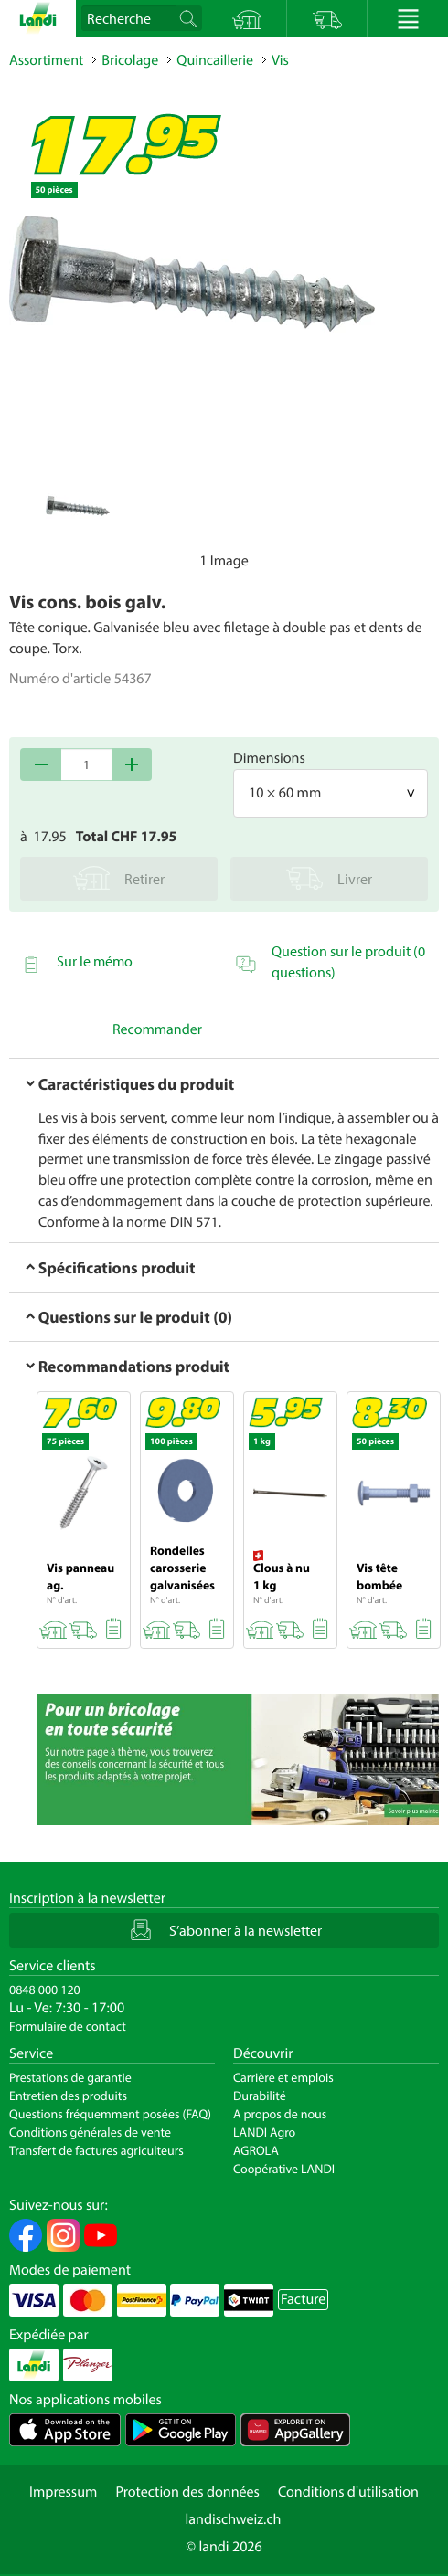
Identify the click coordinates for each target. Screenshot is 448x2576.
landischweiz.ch (234, 2519)
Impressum (63, 2492)
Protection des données (187, 2492)
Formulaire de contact (67, 2026)
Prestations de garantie (70, 2077)
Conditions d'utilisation (348, 2492)
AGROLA (256, 2150)
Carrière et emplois (283, 2077)
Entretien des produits (68, 2095)
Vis (280, 60)
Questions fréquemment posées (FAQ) (110, 2114)
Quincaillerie (214, 60)
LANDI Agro (264, 2132)
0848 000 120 (44, 1989)
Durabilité (259, 2095)
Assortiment (46, 60)
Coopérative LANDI (284, 2168)
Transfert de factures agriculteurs (96, 2150)
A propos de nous (279, 2114)
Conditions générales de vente (90, 2132)
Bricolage (129, 60)
